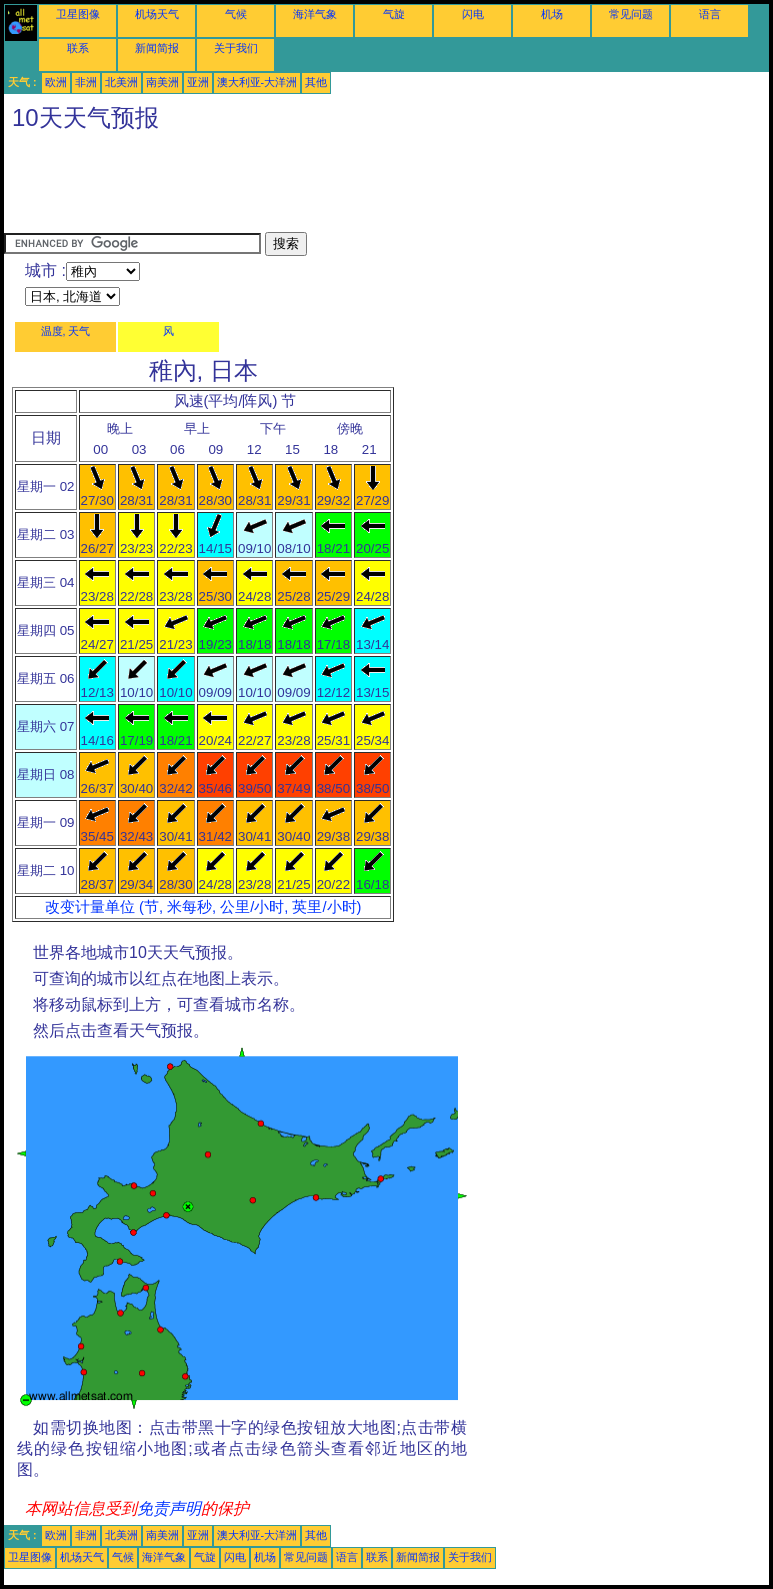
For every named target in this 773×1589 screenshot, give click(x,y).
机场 (552, 14)
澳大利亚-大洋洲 (257, 82)
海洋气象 (315, 14)
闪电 (473, 14)
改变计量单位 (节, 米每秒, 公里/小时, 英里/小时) (203, 907)
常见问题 (631, 14)
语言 (710, 14)
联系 (78, 48)
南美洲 (162, 82)
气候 (236, 14)
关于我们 (236, 48)
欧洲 (56, 82)
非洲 (86, 82)
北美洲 (121, 82)
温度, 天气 (66, 331)
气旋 (394, 14)
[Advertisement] (368, 187)
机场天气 (157, 14)
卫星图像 (78, 14)
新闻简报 (157, 48)
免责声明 (169, 1508)
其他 (316, 82)
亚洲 (198, 82)
